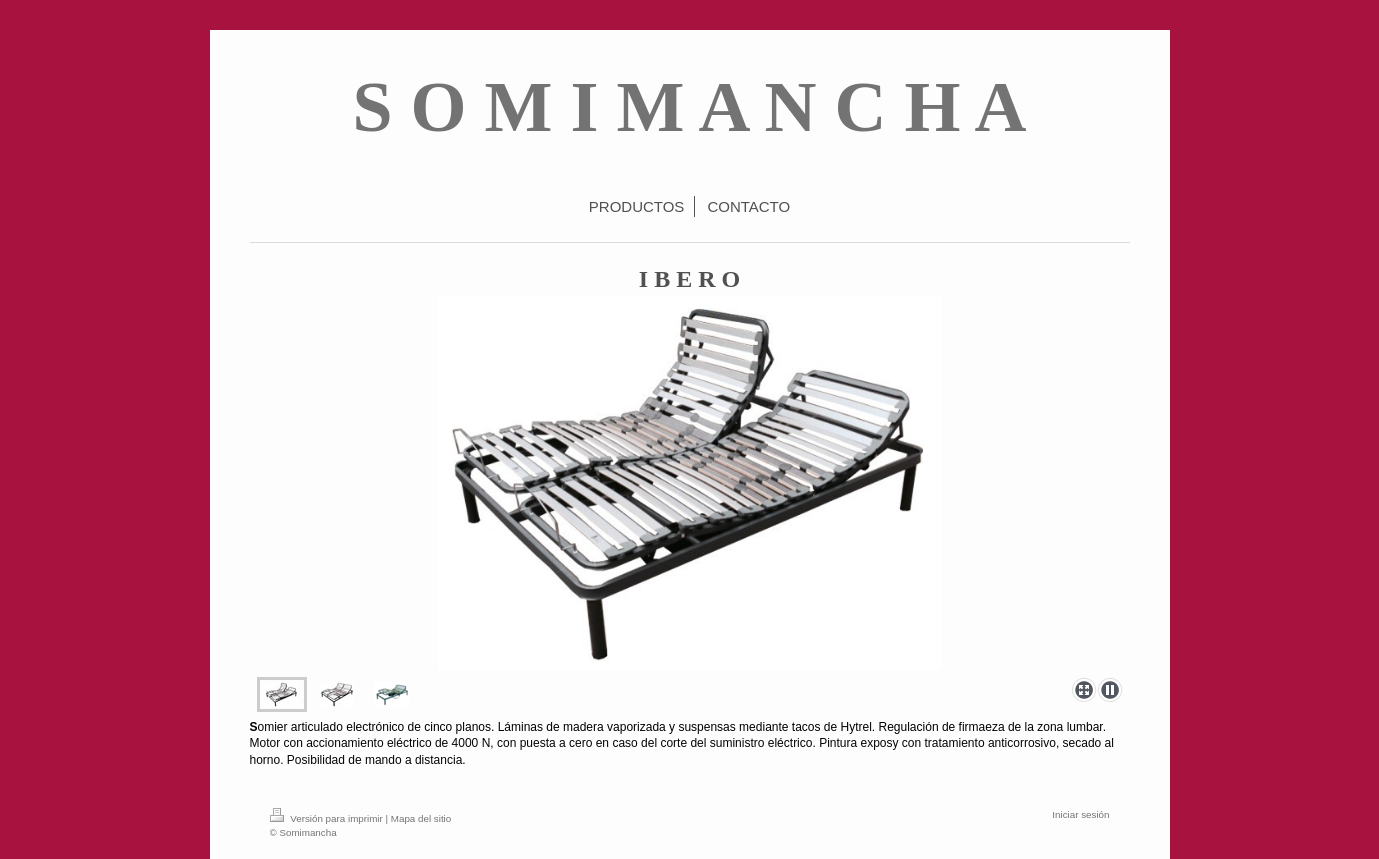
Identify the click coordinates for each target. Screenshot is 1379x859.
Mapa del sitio (421, 818)
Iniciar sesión (1080, 814)
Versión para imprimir (328, 818)
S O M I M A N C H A (689, 107)
